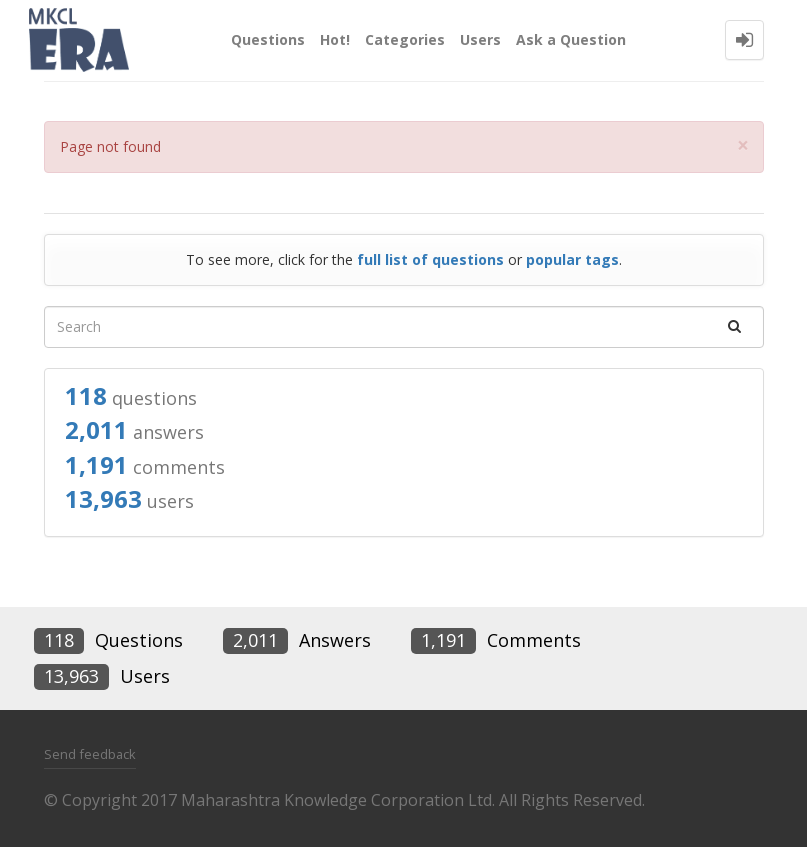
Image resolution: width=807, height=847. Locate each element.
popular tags (572, 259)
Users (480, 39)
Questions (268, 39)
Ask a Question (571, 39)
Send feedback (90, 754)
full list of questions (430, 259)
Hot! (335, 39)
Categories (405, 39)
